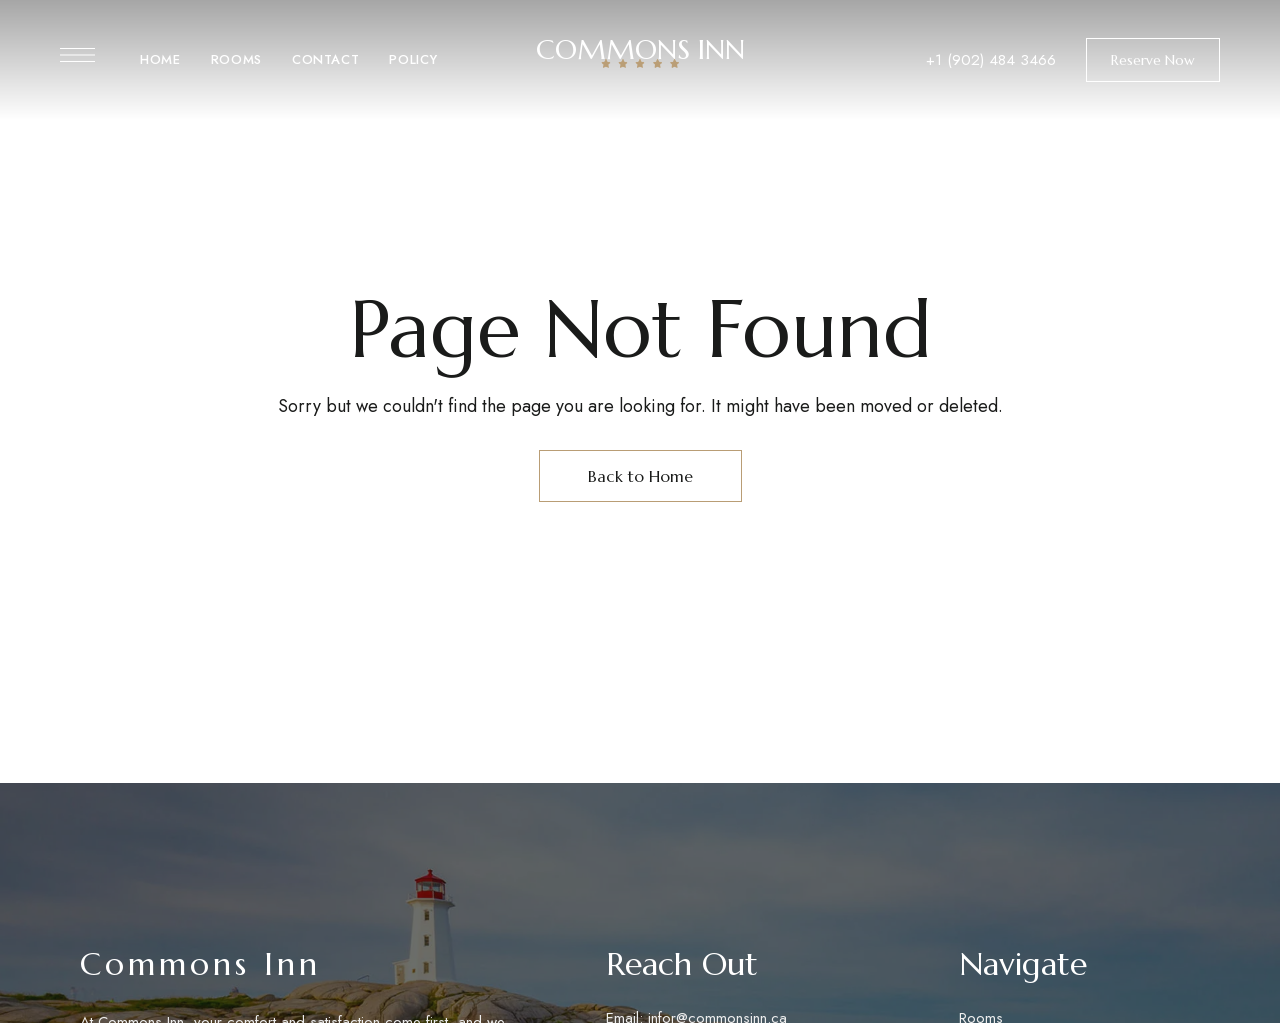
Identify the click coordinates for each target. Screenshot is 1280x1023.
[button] (1153, 60)
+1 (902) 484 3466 (991, 60)
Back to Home (640, 476)
